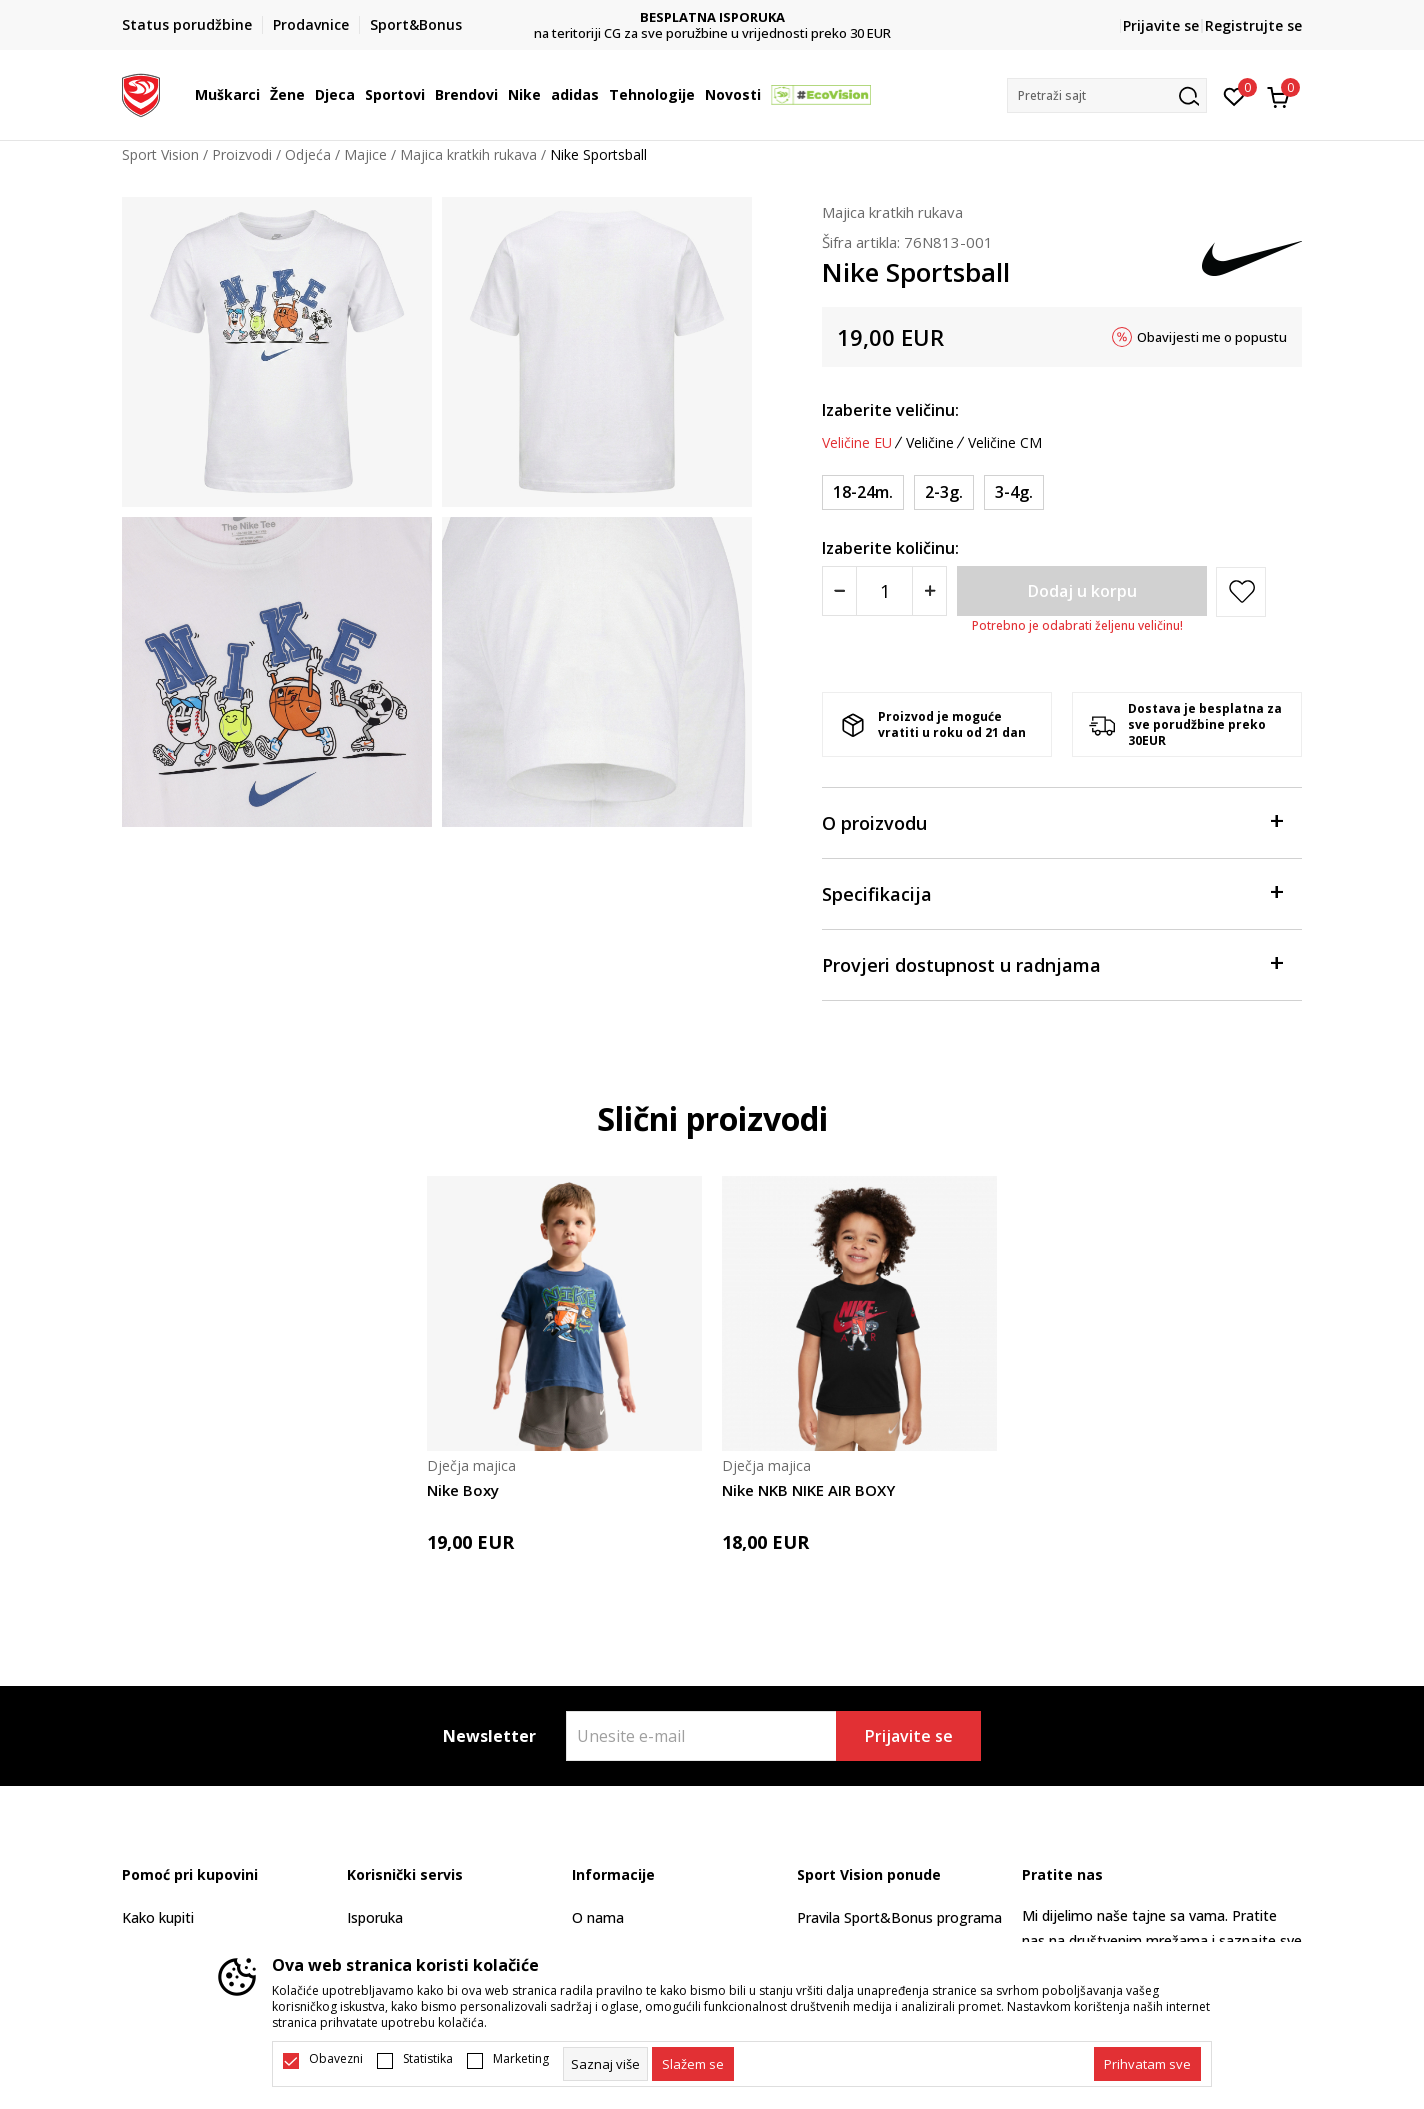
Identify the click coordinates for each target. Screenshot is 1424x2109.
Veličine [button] (930, 443)
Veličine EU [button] (857, 443)
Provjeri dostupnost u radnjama (1052, 963)
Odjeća (308, 154)
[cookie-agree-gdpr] (693, 2064)
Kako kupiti (158, 1917)
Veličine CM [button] (1005, 443)
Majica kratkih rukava (468, 154)
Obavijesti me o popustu (1212, 337)
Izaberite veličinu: (890, 410)
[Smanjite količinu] (839, 591)
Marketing (521, 2059)
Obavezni (336, 2059)
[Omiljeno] (1234, 95)
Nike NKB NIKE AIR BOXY (808, 1490)
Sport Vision (160, 154)
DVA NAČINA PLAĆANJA (712, 17)
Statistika (428, 2059)
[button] (1107, 95)
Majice (365, 154)
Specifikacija (1052, 892)
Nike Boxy (463, 1490)
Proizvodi (242, 154)
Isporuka (375, 1917)
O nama (598, 1917)
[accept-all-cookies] (1147, 2064)
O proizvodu (1052, 821)
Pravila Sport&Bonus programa (899, 1917)
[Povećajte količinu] (929, 591)
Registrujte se (1253, 25)
